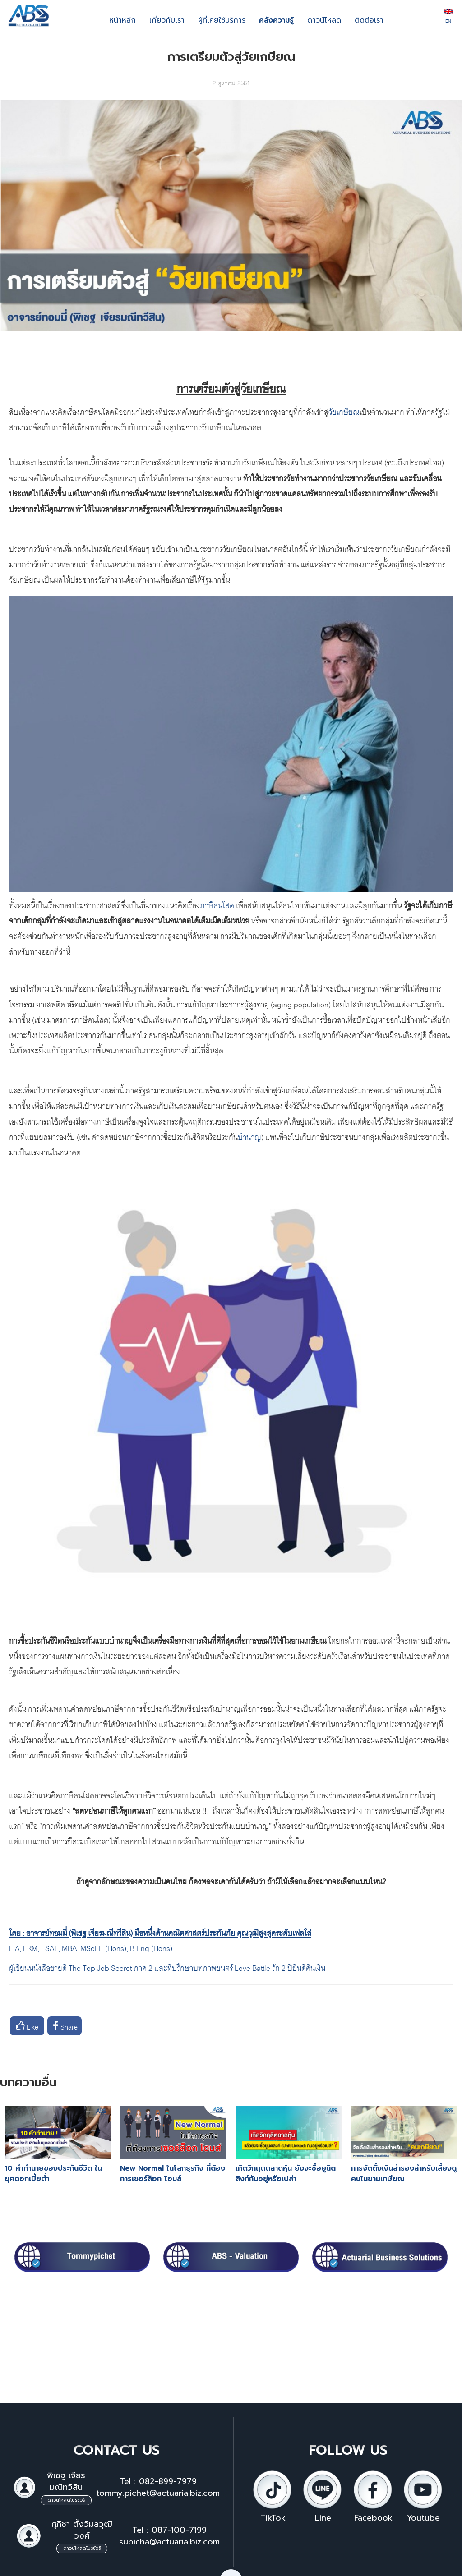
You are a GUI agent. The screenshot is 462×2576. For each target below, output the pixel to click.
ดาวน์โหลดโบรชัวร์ (66, 2500)
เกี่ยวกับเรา (167, 20)
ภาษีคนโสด (217, 904)
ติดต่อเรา (369, 20)
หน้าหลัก (122, 20)
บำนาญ (249, 1136)
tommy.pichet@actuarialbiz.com (158, 2493)
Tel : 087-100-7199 (169, 2530)
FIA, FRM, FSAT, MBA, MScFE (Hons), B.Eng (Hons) (91, 1947)
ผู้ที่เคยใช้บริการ (221, 20)
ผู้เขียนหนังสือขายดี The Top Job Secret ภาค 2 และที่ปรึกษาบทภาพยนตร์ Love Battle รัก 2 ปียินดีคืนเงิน (167, 1967)
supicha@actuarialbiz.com (169, 2541)
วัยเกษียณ (344, 411)
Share (65, 2026)
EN (448, 17)
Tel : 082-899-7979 (158, 2481)
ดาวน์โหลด (324, 20)
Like (27, 2026)
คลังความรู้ (276, 20)
